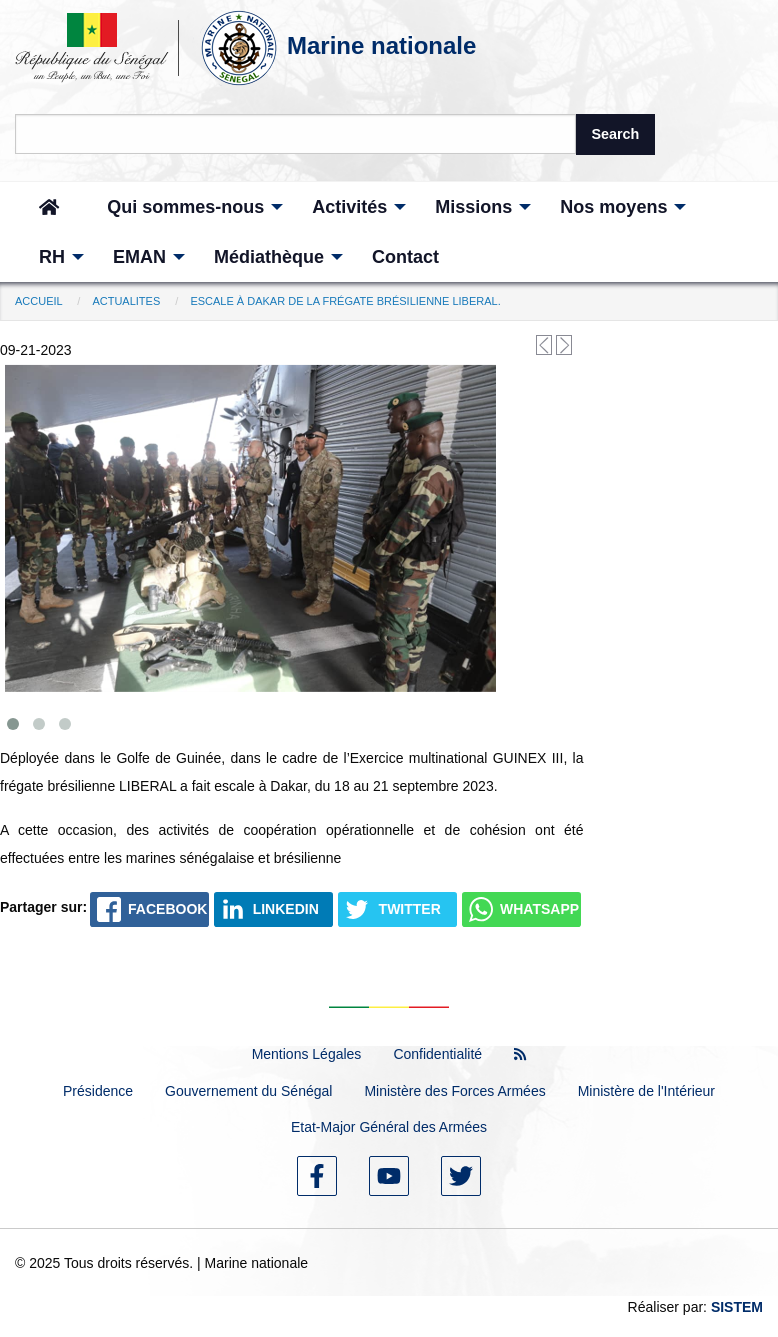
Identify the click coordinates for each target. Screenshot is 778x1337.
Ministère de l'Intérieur (646, 1091)
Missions (473, 207)
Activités (349, 207)
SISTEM (737, 1307)
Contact (405, 257)
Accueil (38, 301)
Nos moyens (613, 207)
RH (52, 257)
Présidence (98, 1091)
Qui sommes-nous (185, 207)
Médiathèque (269, 257)
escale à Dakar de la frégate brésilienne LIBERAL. (345, 301)
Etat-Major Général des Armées (389, 1127)
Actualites (126, 301)
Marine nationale (381, 45)
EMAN (139, 257)
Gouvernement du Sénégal (248, 1091)
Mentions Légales (307, 1054)
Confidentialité (437, 1054)
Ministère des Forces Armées (454, 1091)
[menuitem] (49, 207)
